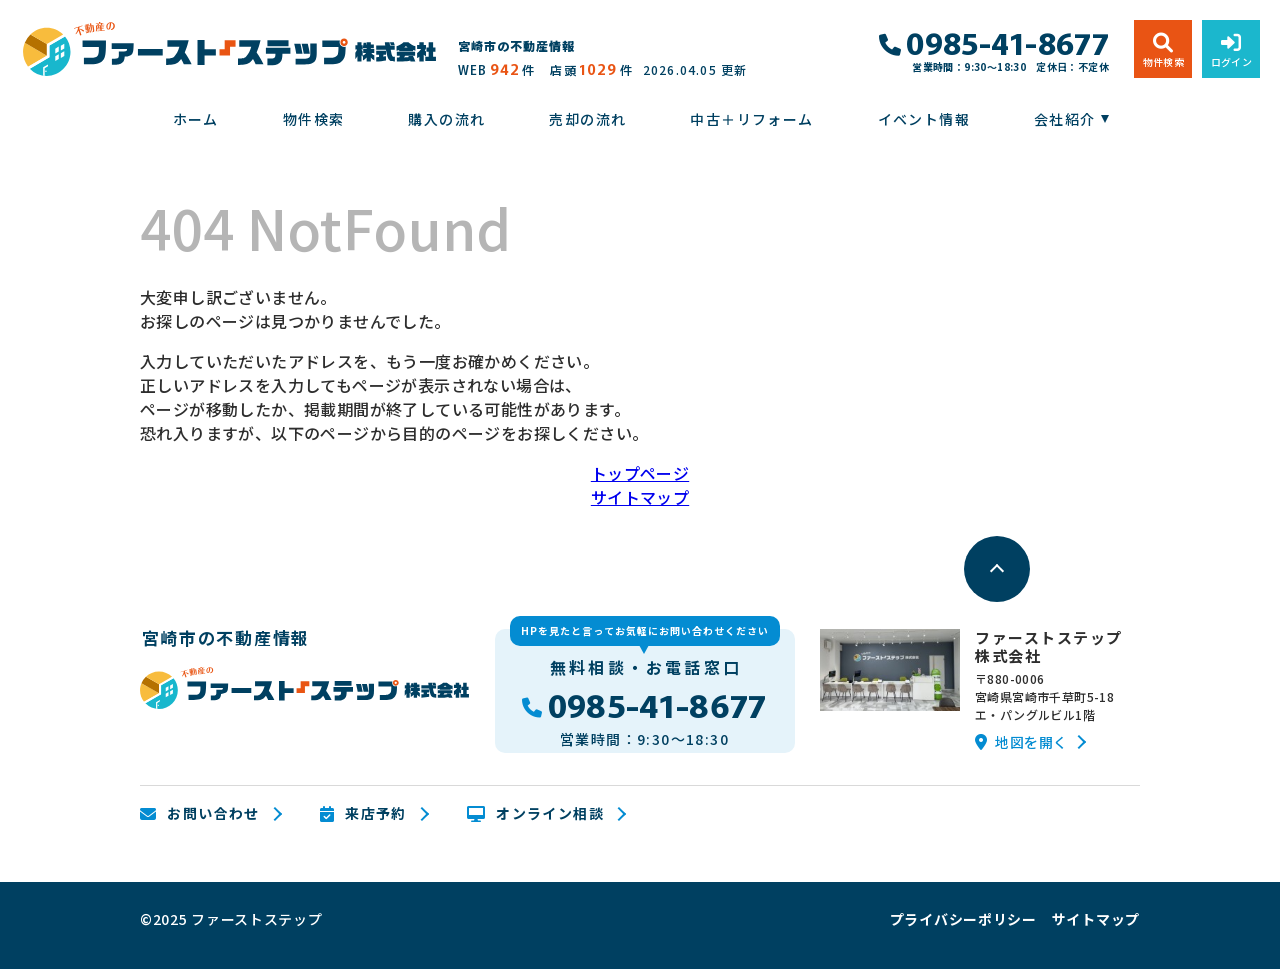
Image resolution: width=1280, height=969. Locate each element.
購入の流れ (446, 119)
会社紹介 (1065, 119)
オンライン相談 (535, 814)
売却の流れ (587, 119)
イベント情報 (924, 119)
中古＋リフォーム (751, 119)
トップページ (640, 473)
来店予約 (363, 814)
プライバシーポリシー (963, 919)
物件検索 (314, 119)
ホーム (196, 119)
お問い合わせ (200, 814)
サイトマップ (640, 497)
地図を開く (1021, 742)
